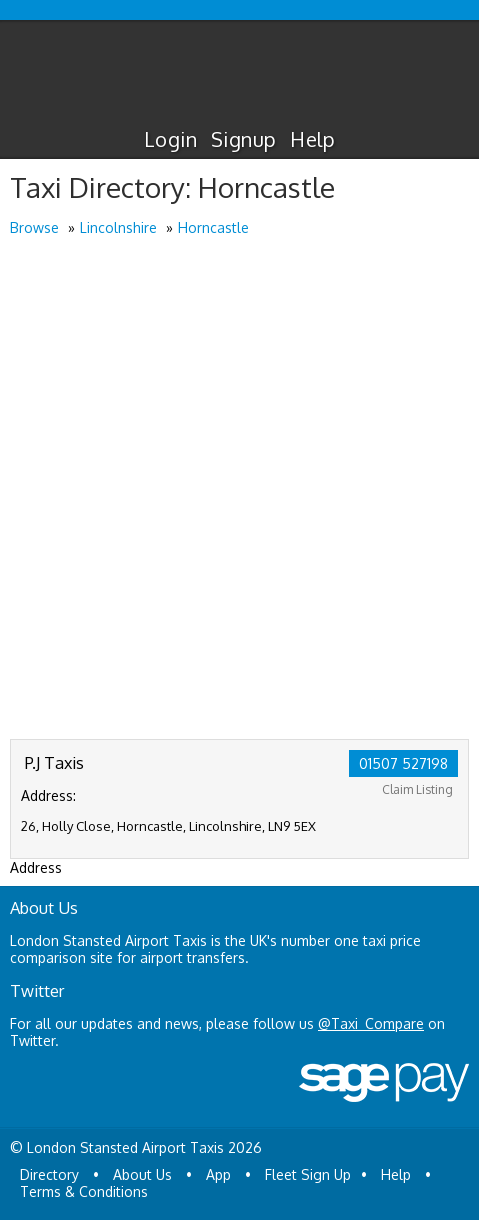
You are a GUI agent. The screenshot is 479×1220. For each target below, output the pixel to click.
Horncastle (213, 227)
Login (170, 139)
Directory (49, 1174)
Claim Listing (417, 789)
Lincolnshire (118, 227)
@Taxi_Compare (371, 1023)
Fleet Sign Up (308, 1174)
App (218, 1174)
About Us (142, 1174)
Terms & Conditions (84, 1191)
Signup (243, 139)
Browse (34, 227)
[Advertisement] (239, 489)
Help (312, 139)
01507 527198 (403, 763)
